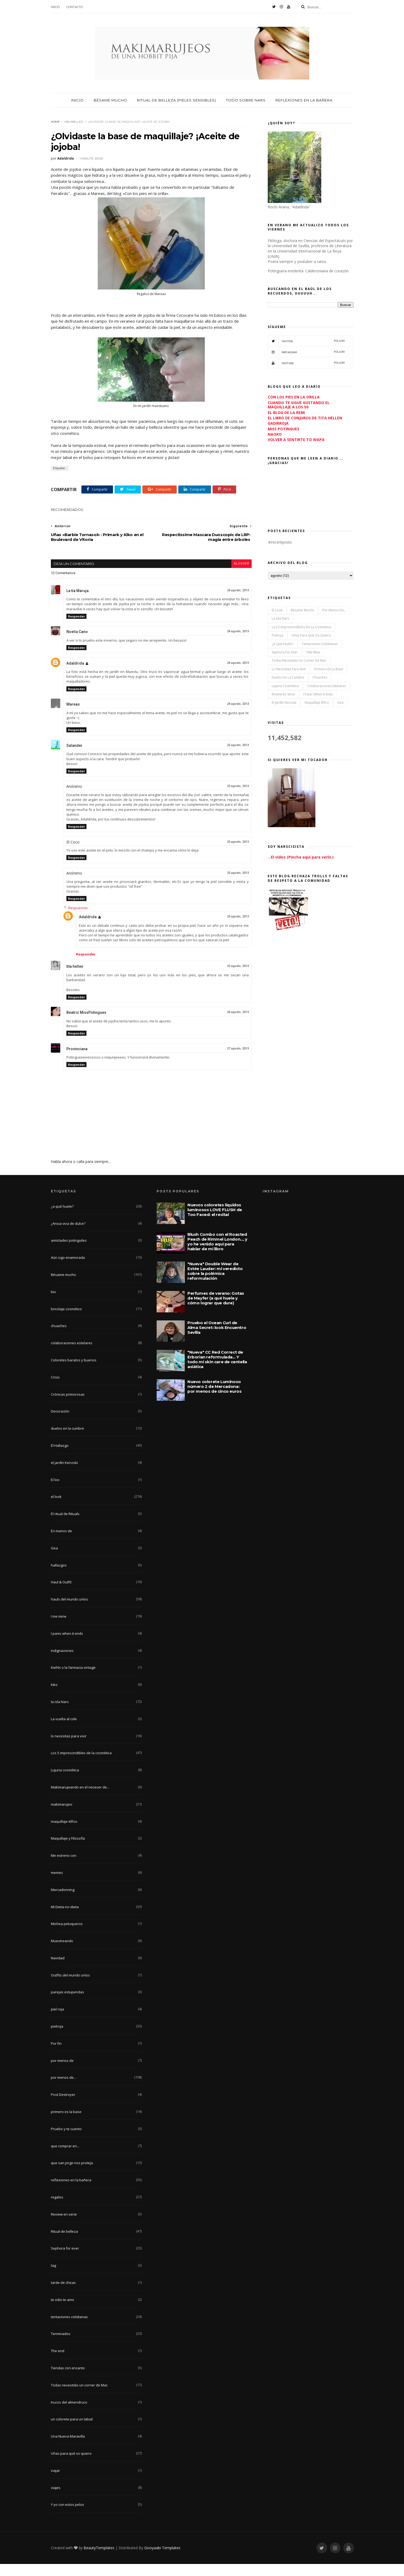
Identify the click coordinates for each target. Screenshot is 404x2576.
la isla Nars (280, 618)
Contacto (74, 7)
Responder (76, 628)
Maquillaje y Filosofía (68, 1850)
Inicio (55, 7)
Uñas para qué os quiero (311, 635)
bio (53, 1303)
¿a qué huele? (282, 644)
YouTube (306, 362)
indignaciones (62, 1662)
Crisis (55, 1389)
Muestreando (62, 1952)
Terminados (60, 2345)
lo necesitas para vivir (289, 669)
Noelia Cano (77, 644)
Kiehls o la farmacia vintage (73, 1679)
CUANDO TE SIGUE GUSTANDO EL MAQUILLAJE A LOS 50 (299, 405)
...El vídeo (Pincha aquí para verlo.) (301, 857)
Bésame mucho (110, 100)
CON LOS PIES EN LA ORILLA (294, 397)
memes (57, 1884)
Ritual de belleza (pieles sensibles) (176, 100)
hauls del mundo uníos (69, 1611)
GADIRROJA (278, 423)
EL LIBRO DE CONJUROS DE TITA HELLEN (305, 417)
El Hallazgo (60, 1457)
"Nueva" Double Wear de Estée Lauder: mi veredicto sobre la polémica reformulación (215, 1283)
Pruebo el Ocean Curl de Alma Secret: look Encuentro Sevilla (216, 1339)
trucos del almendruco (69, 2414)
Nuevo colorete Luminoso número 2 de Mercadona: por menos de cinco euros (214, 1398)
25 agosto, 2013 (238, 757)
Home (55, 121)
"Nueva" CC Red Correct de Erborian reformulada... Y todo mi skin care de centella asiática (217, 1371)
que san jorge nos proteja (72, 2174)
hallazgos (59, 1577)
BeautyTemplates (99, 2559)
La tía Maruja (77, 603)
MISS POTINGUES (283, 428)
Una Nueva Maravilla (68, 2448)
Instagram (306, 352)
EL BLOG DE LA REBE (286, 412)
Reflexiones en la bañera (304, 100)
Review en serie (283, 694)
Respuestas (78, 919)
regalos (57, 2209)
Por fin (56, 2055)
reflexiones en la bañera (71, 2192)
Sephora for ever (285, 652)
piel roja (57, 2021)
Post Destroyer (63, 2106)
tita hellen (74, 978)
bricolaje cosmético (66, 1321)
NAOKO (275, 434)
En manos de (61, 1543)
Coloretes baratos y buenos (73, 1372)
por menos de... (334, 610)
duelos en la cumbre (288, 677)
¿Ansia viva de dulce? (68, 1235)
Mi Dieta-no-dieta (65, 1918)
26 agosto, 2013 (238, 1024)
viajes (56, 2499)
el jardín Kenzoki (284, 702)
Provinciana (77, 1061)
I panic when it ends (318, 694)
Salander (74, 757)
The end (57, 2362)
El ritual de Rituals (65, 1525)
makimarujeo (61, 1816)
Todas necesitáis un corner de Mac (299, 660)
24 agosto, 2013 (238, 602)
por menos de (62, 2072)
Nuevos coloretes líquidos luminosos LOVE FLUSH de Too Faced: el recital (214, 1221)
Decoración (60, 1423)
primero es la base (328, 669)
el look (277, 610)
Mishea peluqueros (67, 1935)
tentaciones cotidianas (319, 644)
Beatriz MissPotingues (86, 1024)
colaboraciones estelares (326, 686)
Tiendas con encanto (68, 2380)
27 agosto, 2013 (238, 1060)
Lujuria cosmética (285, 686)
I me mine (313, 652)
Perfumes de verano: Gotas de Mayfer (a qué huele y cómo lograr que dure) (215, 1310)
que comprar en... (65, 2158)
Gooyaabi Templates (162, 2559)
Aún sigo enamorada (68, 1269)
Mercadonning (62, 1901)
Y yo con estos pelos (67, 2516)
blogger (241, 575)
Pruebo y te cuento (66, 2140)
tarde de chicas (63, 2294)
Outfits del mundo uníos (70, 1987)
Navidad (58, 1970)
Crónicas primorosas (68, 1406)
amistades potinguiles (69, 1252)
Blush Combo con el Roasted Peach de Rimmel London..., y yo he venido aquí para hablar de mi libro (217, 1253)
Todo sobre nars (246, 100)
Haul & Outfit (61, 1594)
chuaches (319, 677)
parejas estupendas (67, 2004)
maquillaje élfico (317, 702)
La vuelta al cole (64, 1730)
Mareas (73, 716)
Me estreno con (63, 1867)
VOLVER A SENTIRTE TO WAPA (296, 439)
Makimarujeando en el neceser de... (80, 1799)
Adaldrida (75, 675)
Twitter (306, 341)
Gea (340, 702)
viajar (55, 2482)
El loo (55, 1491)
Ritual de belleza (64, 2243)
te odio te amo (62, 2311)
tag (53, 2277)
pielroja (277, 635)
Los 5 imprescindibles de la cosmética (301, 627)
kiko (54, 1696)
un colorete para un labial (72, 2431)
